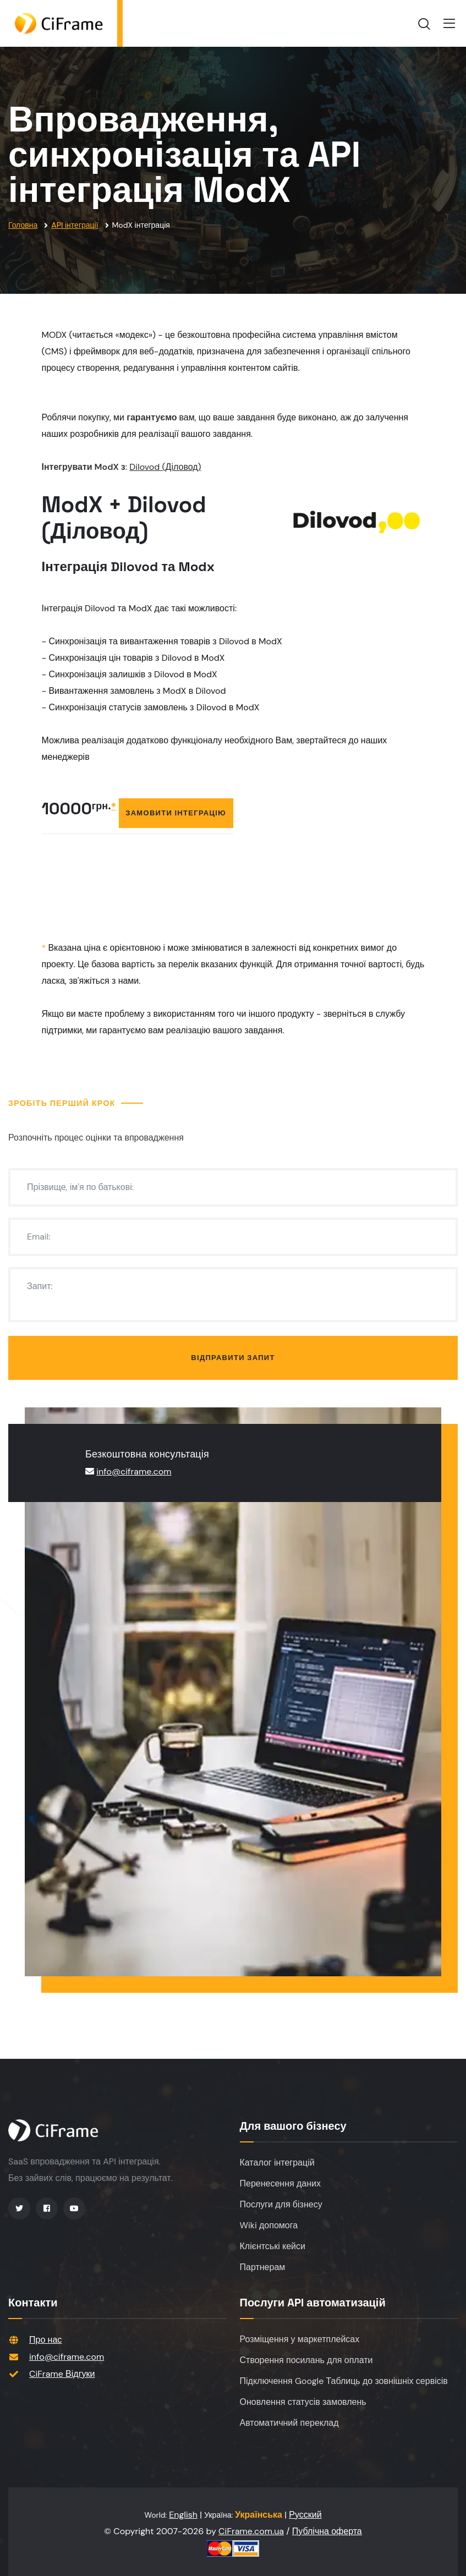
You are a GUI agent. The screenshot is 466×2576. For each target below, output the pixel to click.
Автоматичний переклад (289, 2423)
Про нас (45, 2339)
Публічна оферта (327, 2531)
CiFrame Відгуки (62, 2374)
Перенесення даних (280, 2183)
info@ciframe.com (133, 1471)
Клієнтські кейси (272, 2246)
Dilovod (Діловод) (165, 467)
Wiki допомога (269, 2225)
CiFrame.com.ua (251, 2531)
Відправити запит (233, 1357)
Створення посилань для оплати (306, 2360)
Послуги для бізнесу (281, 2204)
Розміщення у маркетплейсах (300, 2339)
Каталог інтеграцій (277, 2162)
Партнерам (263, 2267)
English (183, 2514)
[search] (424, 23)
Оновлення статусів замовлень (303, 2402)
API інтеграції (74, 225)
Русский (305, 2514)
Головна (22, 225)
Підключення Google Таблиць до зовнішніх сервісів (344, 2381)
